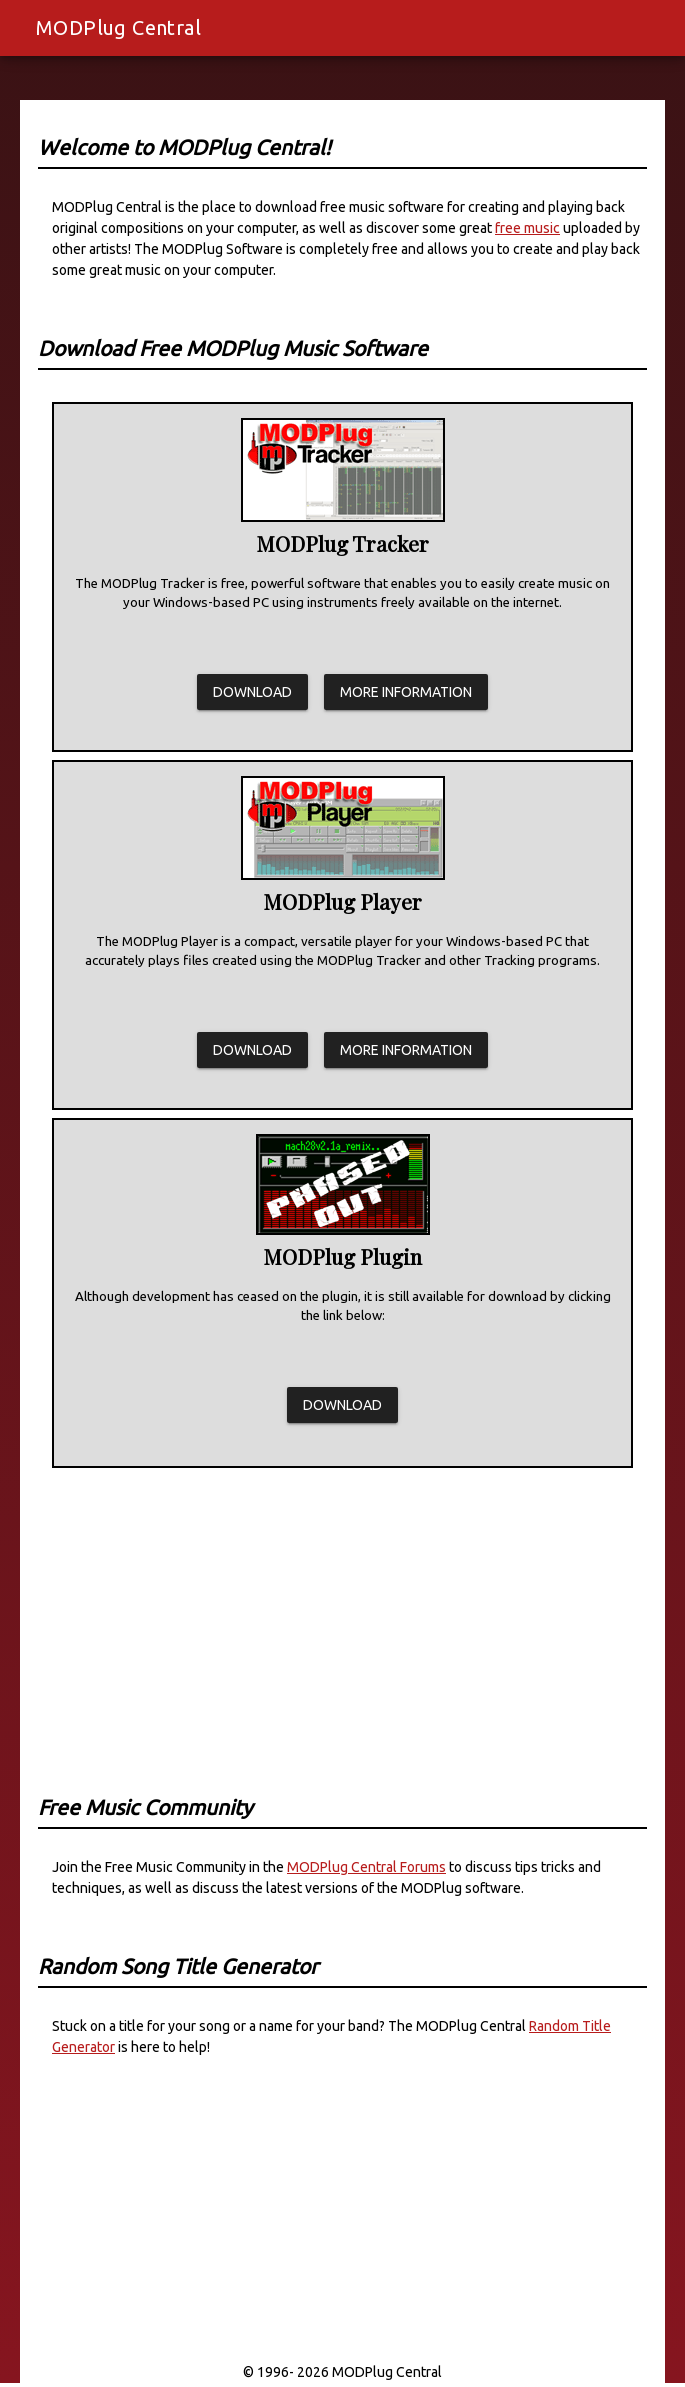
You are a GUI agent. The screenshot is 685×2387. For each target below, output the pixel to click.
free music (527, 228)
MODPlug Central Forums (366, 1867)
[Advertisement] (342, 1616)
